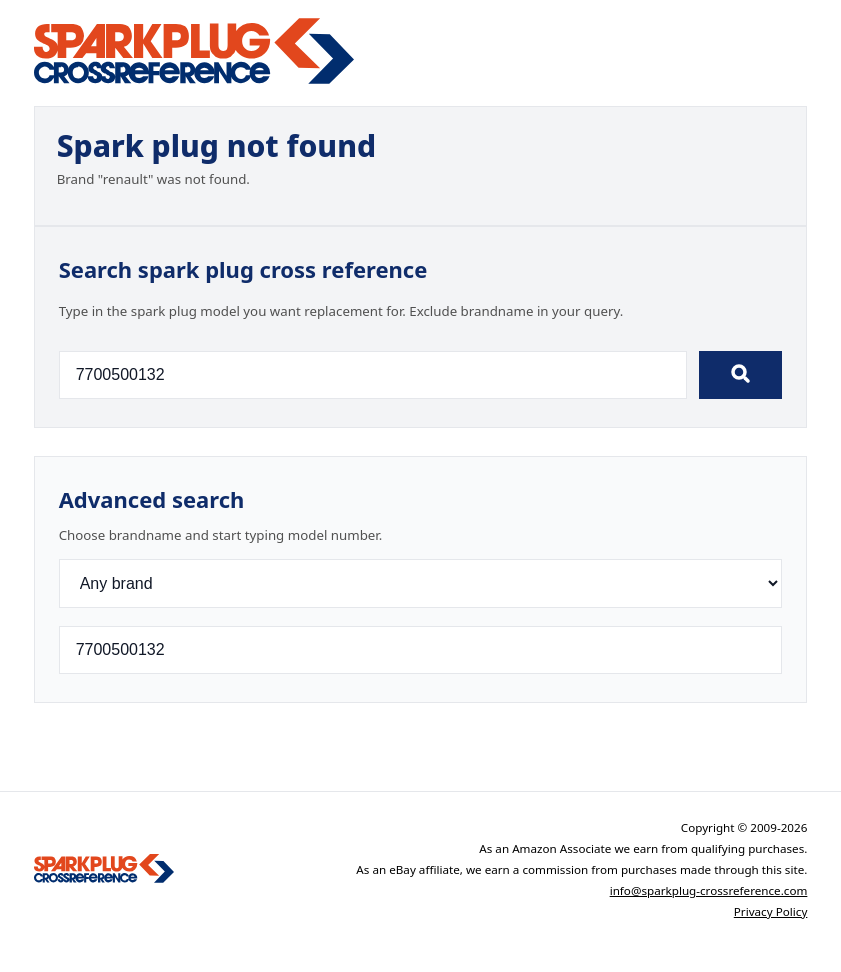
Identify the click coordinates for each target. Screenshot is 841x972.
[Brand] (421, 583)
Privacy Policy (771, 911)
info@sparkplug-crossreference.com (709, 890)
